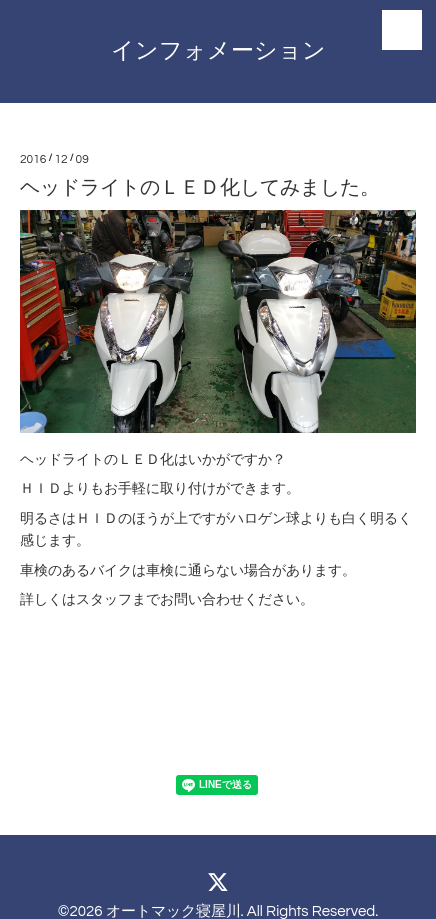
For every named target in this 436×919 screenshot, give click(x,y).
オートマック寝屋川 (173, 911)
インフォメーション (218, 51)
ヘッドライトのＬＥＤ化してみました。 (200, 188)
